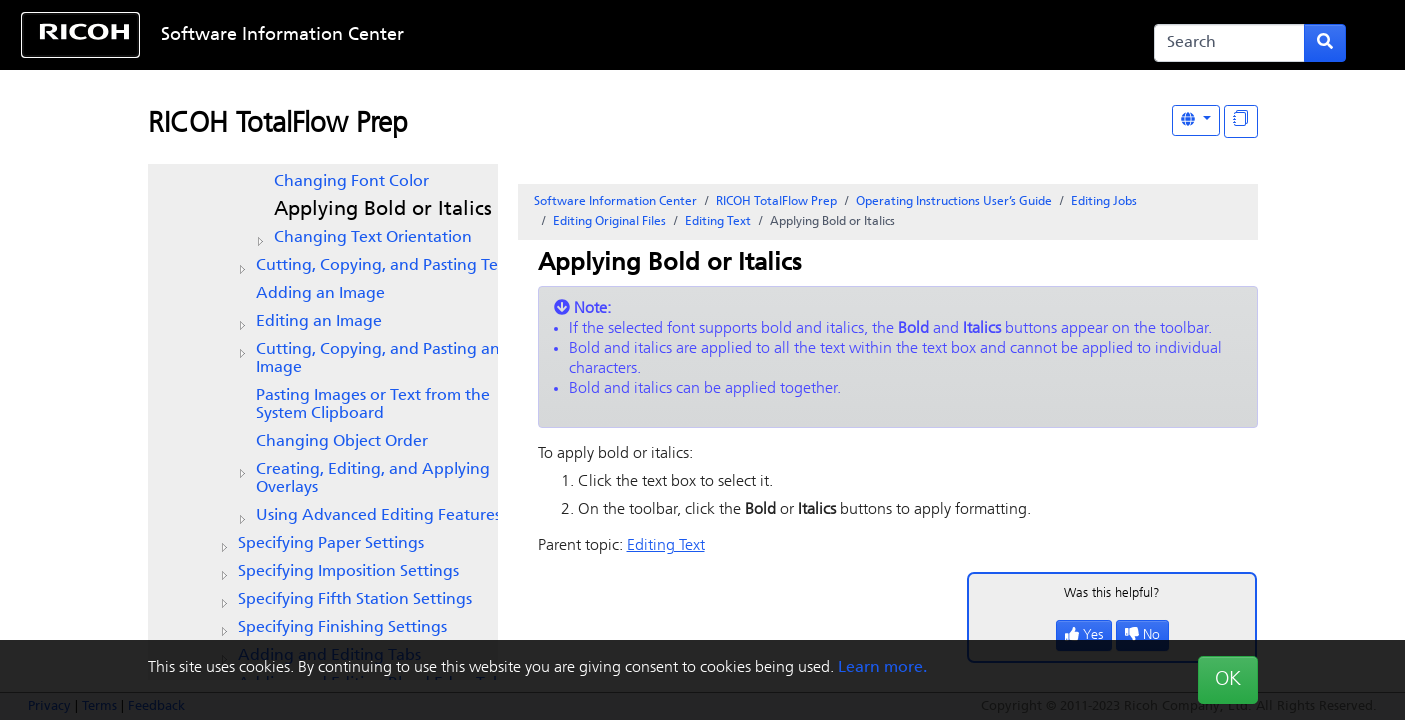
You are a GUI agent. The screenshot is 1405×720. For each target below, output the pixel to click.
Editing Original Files (609, 222)
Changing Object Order (342, 442)
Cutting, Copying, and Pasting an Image (378, 359)
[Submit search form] (1325, 43)
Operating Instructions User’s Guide (954, 202)
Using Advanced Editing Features (378, 516)
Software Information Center (282, 35)
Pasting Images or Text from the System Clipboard (373, 405)
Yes (1084, 635)
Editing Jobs (1104, 202)
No (1142, 635)
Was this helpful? (1112, 593)
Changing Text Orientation (373, 238)
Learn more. (882, 668)
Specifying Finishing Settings (342, 628)
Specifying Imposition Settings (348, 572)
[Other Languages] (1196, 120)
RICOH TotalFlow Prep (278, 125)
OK (1228, 680)
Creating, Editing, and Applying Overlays (373, 479)
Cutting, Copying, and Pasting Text (384, 266)
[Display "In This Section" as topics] (1241, 121)
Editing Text (718, 222)
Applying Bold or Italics (383, 210)
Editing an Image (319, 322)
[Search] (1229, 43)
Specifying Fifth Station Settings (355, 600)
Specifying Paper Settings (331, 544)
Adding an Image (320, 294)
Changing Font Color (351, 182)
